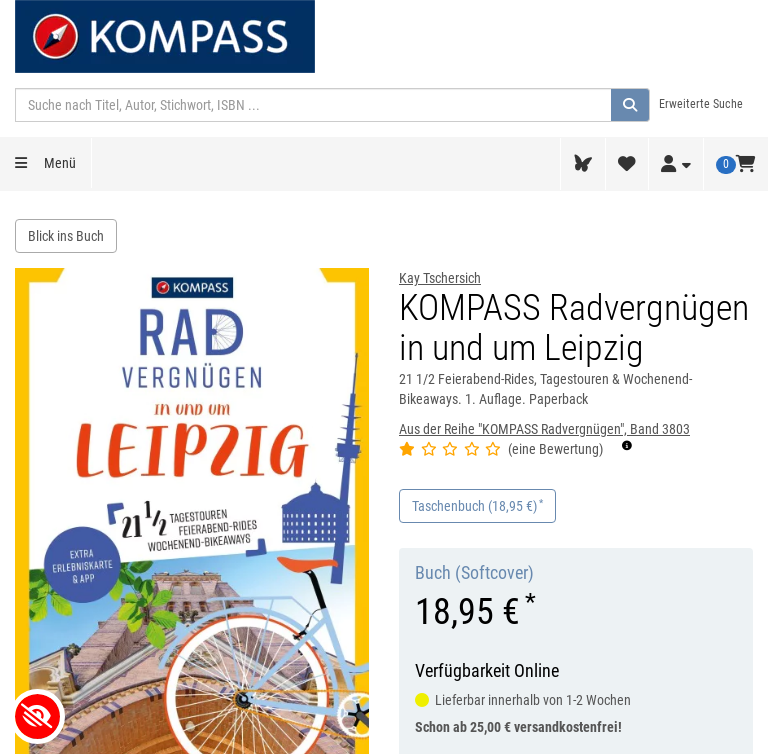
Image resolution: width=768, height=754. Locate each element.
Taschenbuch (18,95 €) (477, 505)
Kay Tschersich (440, 278)
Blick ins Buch (66, 236)
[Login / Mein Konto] (676, 164)
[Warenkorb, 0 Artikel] (736, 164)
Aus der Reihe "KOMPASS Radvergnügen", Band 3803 (544, 429)
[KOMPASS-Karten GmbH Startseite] (165, 35)
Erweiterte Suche (701, 104)
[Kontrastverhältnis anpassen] (37, 716)
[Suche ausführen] (630, 105)
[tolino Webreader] (583, 164)
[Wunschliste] (627, 164)
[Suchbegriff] (313, 105)
